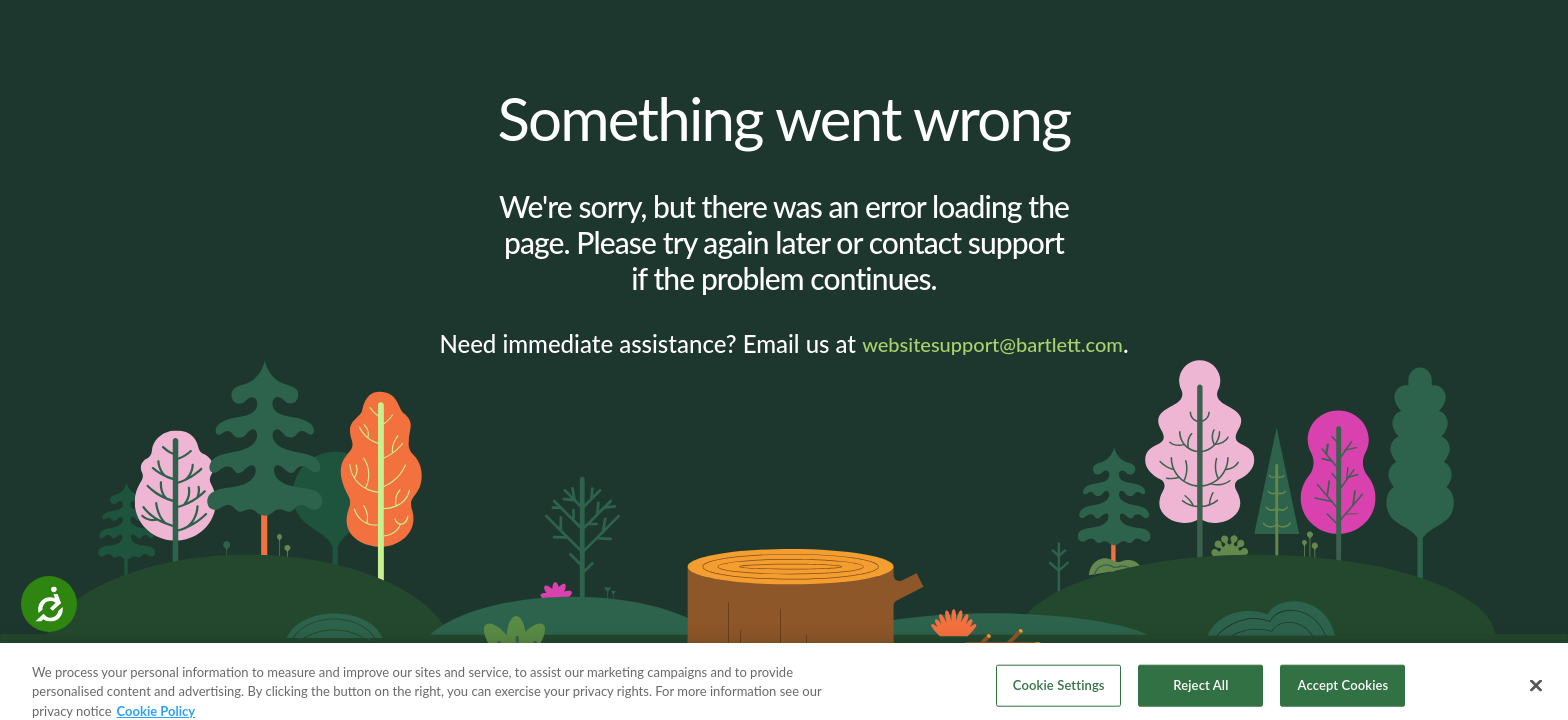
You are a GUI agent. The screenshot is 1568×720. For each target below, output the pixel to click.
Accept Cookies (1343, 690)
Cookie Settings (1059, 690)
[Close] (1536, 691)
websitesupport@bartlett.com (992, 344)
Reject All (1200, 690)
